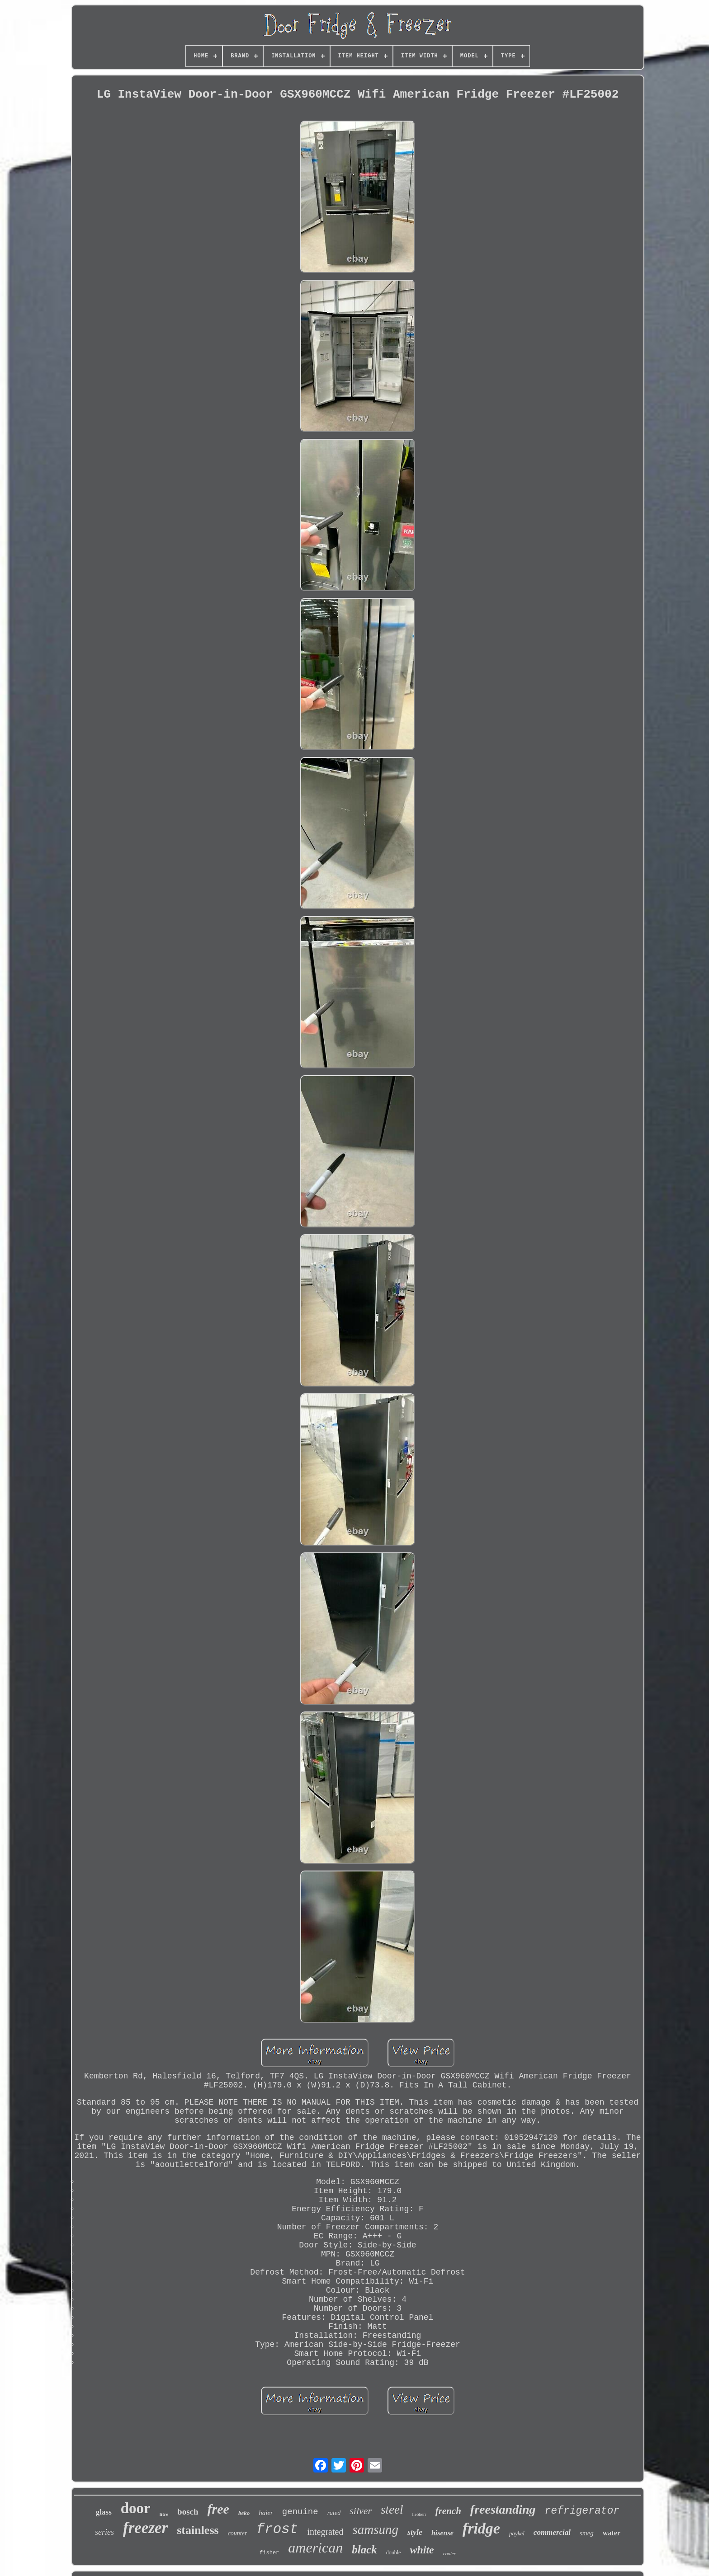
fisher (269, 2553)
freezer (145, 2528)
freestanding (503, 2509)
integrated (325, 2532)
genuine (300, 2512)
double (393, 2552)
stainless (197, 2530)
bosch (187, 2511)
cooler (449, 2553)
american (315, 2547)
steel (392, 2509)
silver (361, 2510)
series (104, 2532)
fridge (481, 2528)
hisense (442, 2533)
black (364, 2549)
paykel (517, 2533)
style (414, 2532)
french (448, 2510)
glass (104, 2512)
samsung (375, 2529)
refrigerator (582, 2511)
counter (237, 2533)
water (611, 2533)
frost (277, 2529)
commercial (552, 2532)
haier (266, 2512)
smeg (587, 2533)
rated (334, 2513)
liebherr (419, 2514)
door (136, 2508)
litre (164, 2514)
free (218, 2508)
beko (244, 2513)
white (422, 2550)
